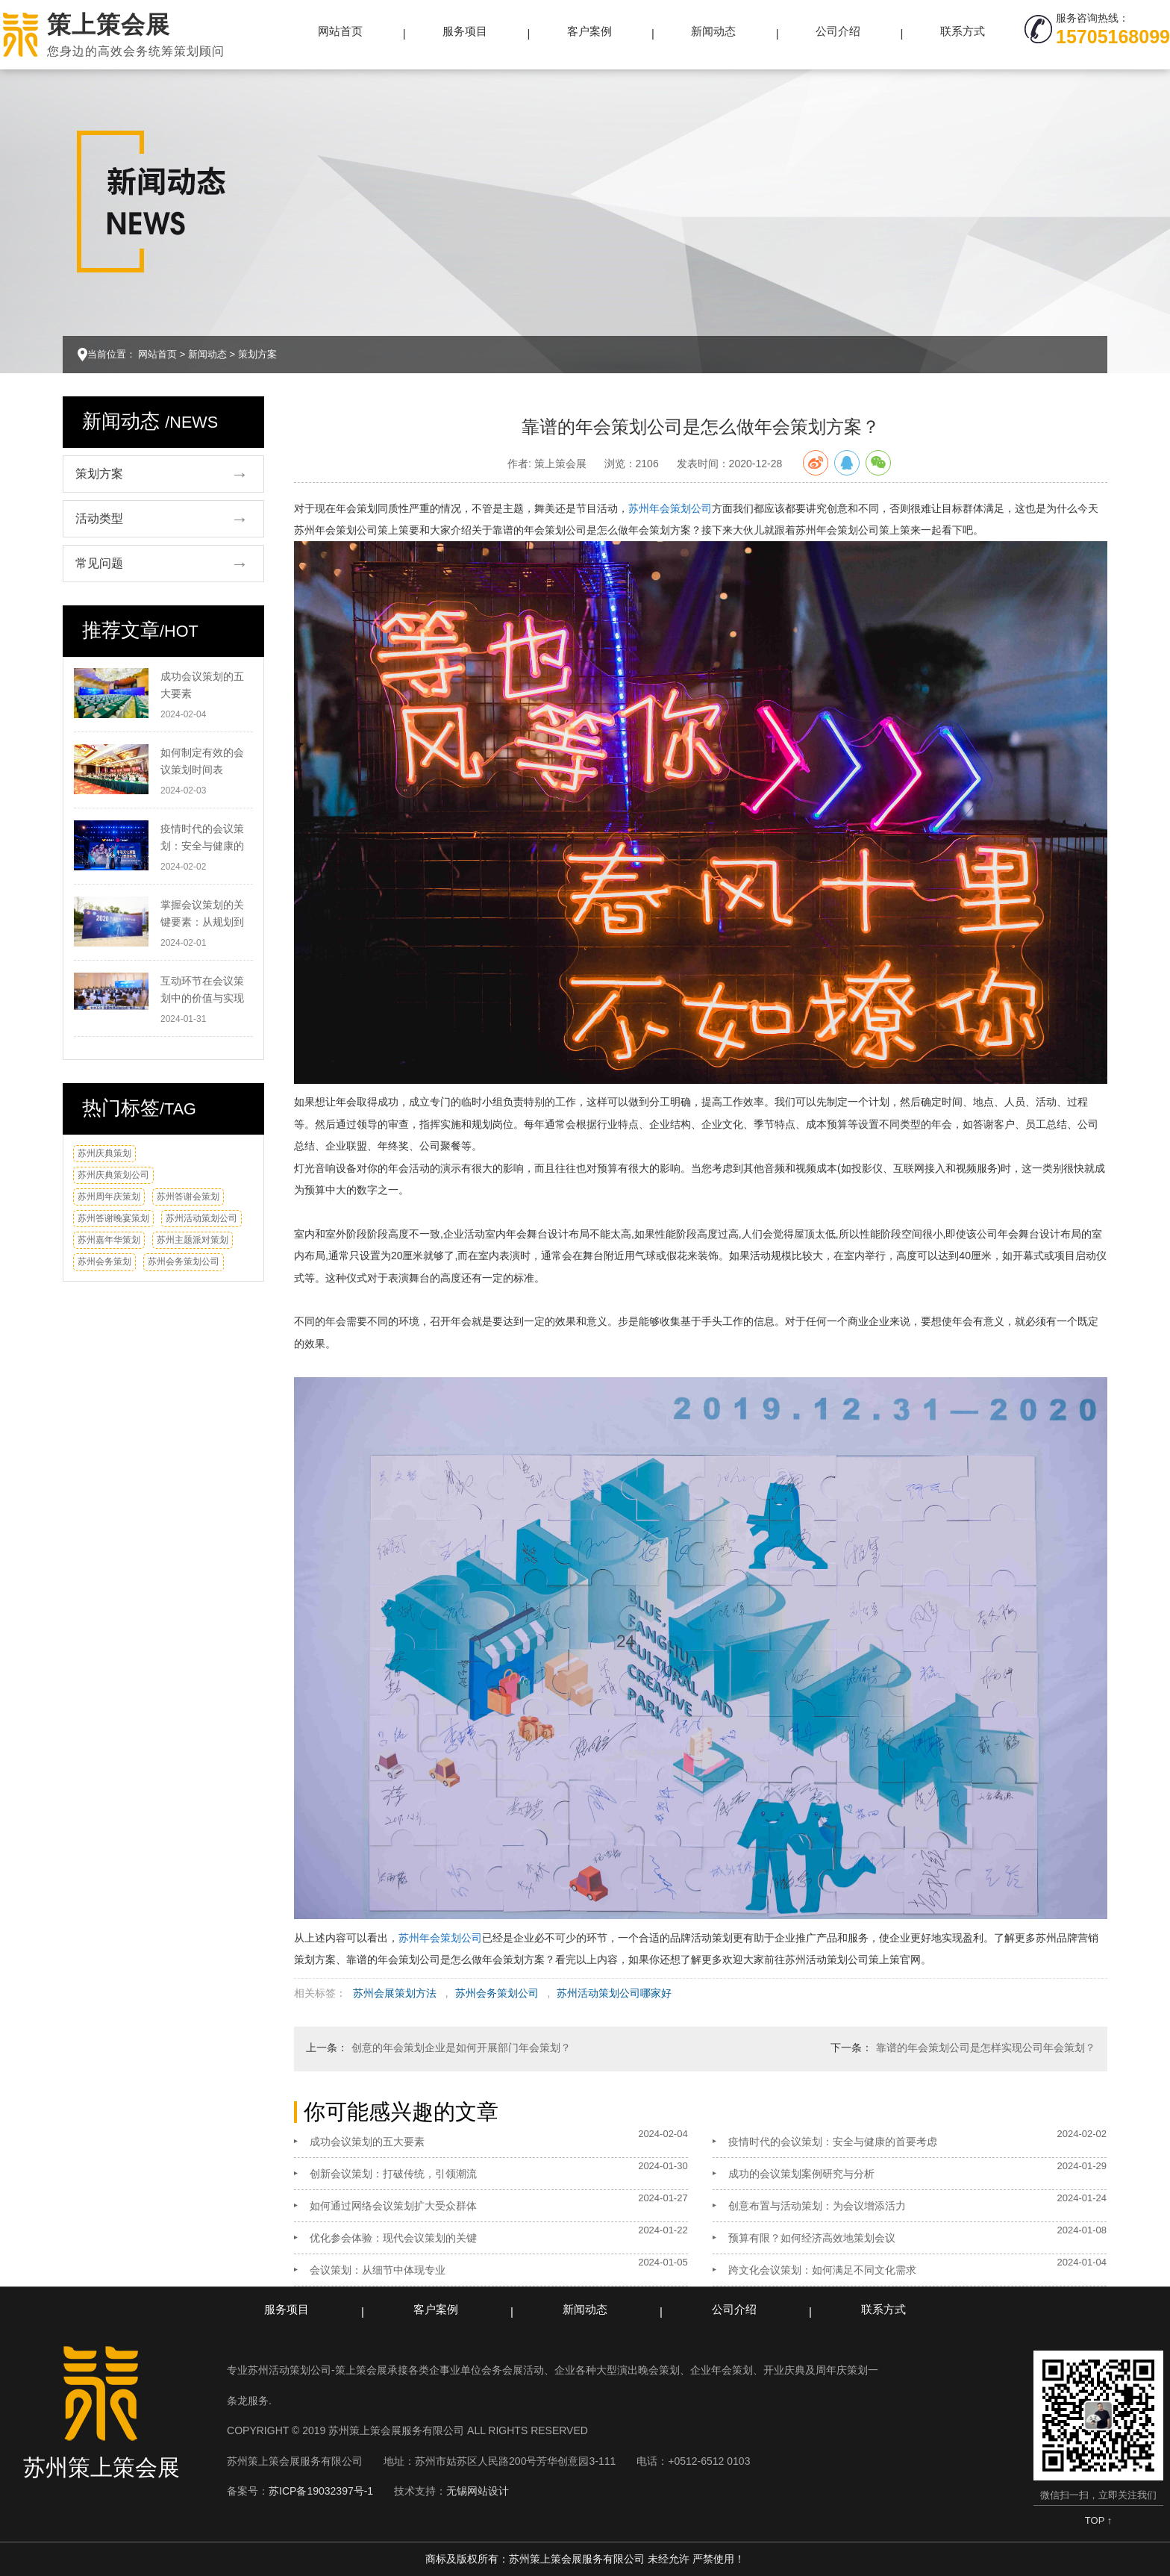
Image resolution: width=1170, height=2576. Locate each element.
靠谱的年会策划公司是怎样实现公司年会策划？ (985, 2047)
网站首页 (340, 31)
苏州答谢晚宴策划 (113, 1218)
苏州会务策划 (104, 1261)
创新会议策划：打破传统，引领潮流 (393, 2174)
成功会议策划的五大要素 (367, 2142)
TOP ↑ (1098, 2520)
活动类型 (99, 518)
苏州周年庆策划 (109, 1196)
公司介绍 (838, 31)
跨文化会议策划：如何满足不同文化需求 (822, 2270)
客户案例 (589, 31)
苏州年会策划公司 (670, 508)
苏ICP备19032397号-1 (321, 2491)
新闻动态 (713, 31)
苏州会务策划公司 (183, 1261)
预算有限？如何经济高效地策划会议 (811, 2238)
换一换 (235, 1159)
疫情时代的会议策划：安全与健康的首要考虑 (832, 2142)
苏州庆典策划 (104, 1153)
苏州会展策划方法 (395, 1993)
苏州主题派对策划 (192, 1240)
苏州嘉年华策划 (109, 1240)
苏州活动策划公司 (201, 1218)
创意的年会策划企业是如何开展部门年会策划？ (461, 2047)
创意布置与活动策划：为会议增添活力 (817, 2206)
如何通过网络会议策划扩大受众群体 (393, 2206)
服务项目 (464, 31)
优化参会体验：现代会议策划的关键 (393, 2238)
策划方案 (257, 354)
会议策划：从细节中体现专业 (377, 2270)
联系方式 (962, 31)
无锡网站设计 (477, 2491)
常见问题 (99, 563)
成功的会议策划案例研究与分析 (801, 2174)
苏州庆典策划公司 (113, 1175)
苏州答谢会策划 (188, 1196)
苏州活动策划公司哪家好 (614, 1993)
